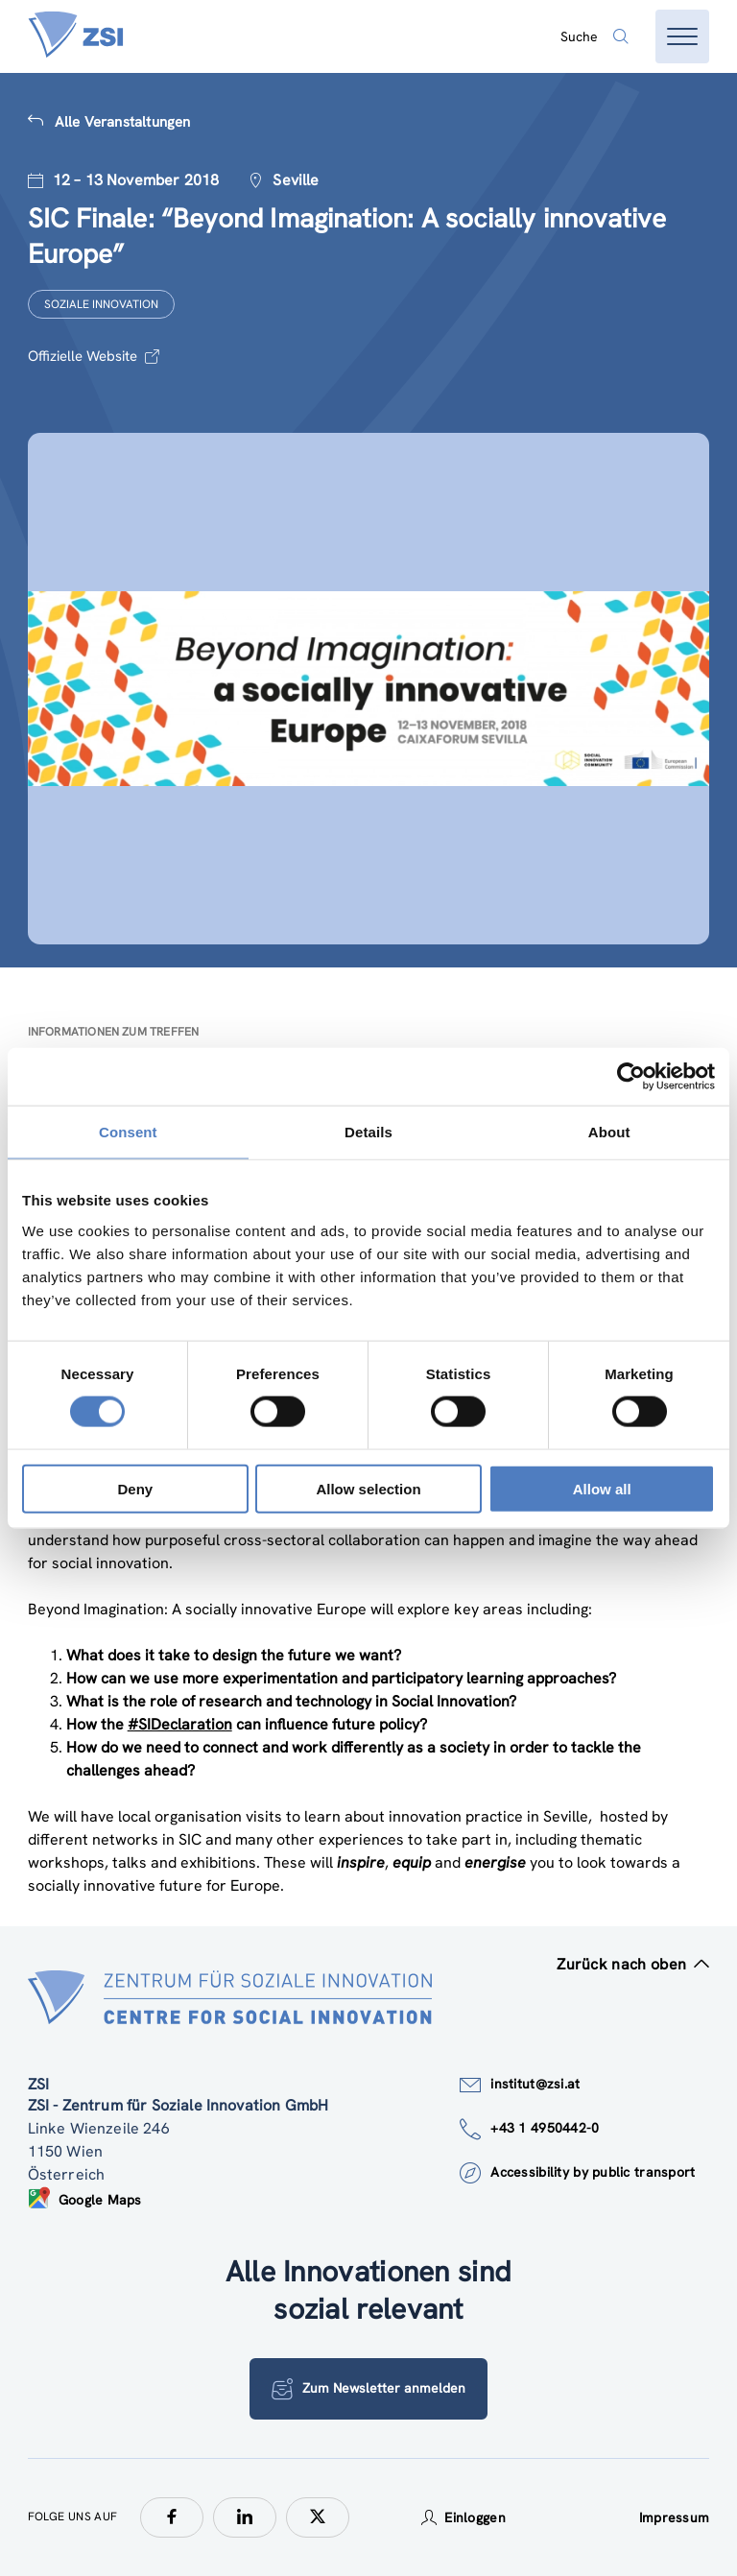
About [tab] (609, 1132)
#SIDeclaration (180, 1724)
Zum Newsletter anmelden (368, 2388)
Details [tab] (368, 1132)
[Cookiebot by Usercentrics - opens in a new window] (631, 1076)
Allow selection (368, 1488)
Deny (135, 1488)
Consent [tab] (128, 1132)
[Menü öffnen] (682, 36)
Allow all (602, 1488)
